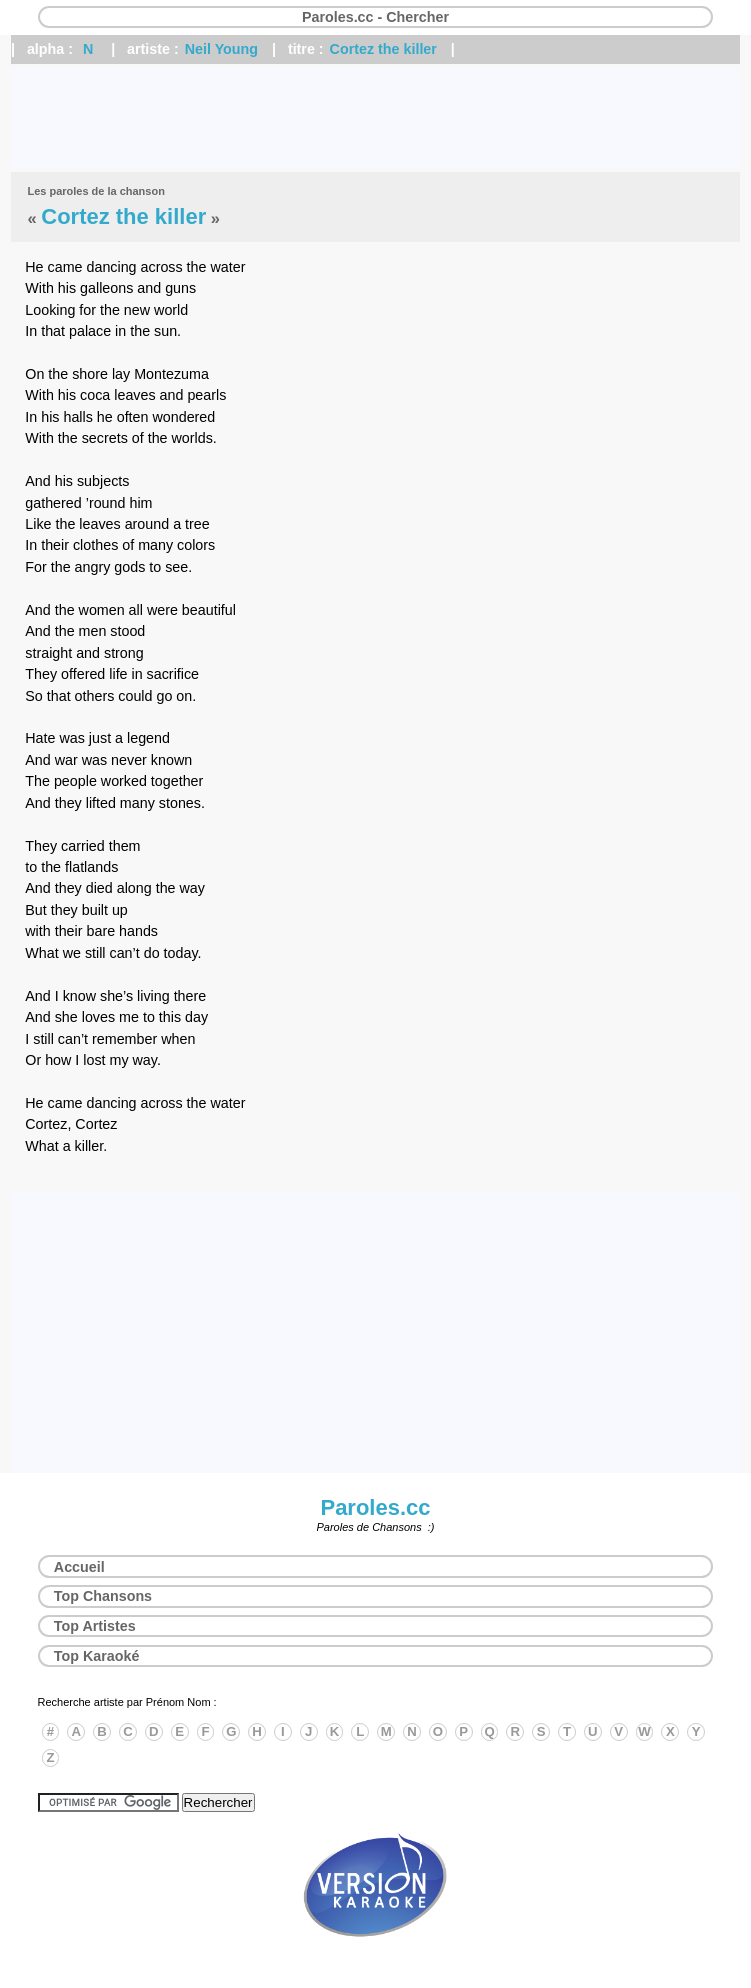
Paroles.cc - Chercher (375, 17)
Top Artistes (95, 1626)
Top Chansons (103, 1596)
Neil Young (221, 49)
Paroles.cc (375, 1507)
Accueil (79, 1567)
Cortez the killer (383, 49)
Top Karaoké (97, 1656)
